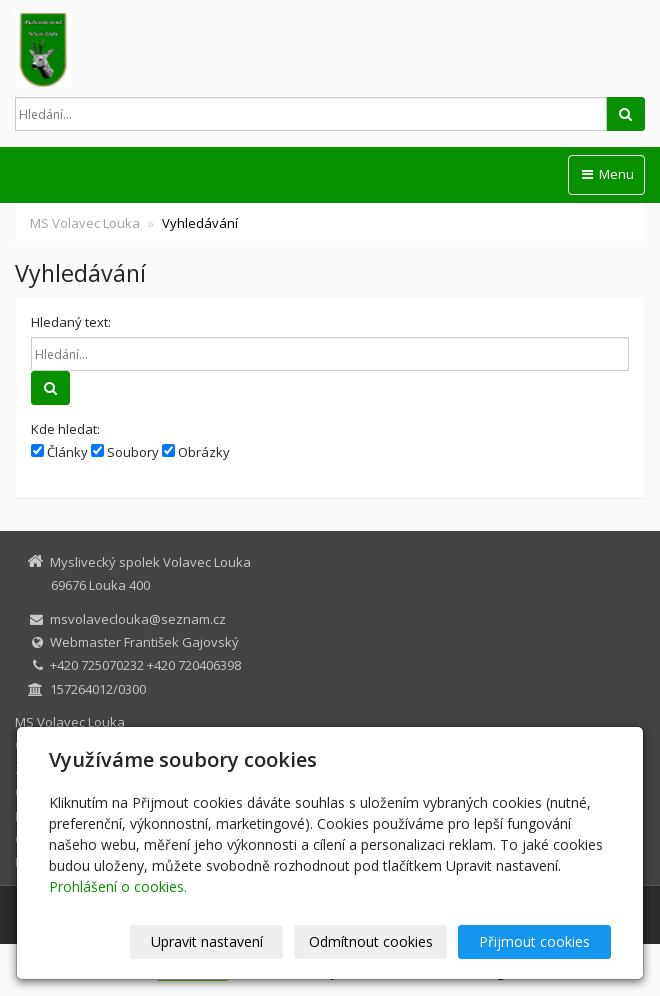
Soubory (125, 452)
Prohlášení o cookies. (118, 886)
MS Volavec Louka (85, 223)
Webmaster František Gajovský (144, 642)
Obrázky (196, 452)
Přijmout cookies (534, 941)
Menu (606, 174)
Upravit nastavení (207, 941)
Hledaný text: (71, 322)
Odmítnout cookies (371, 941)
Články (59, 452)
